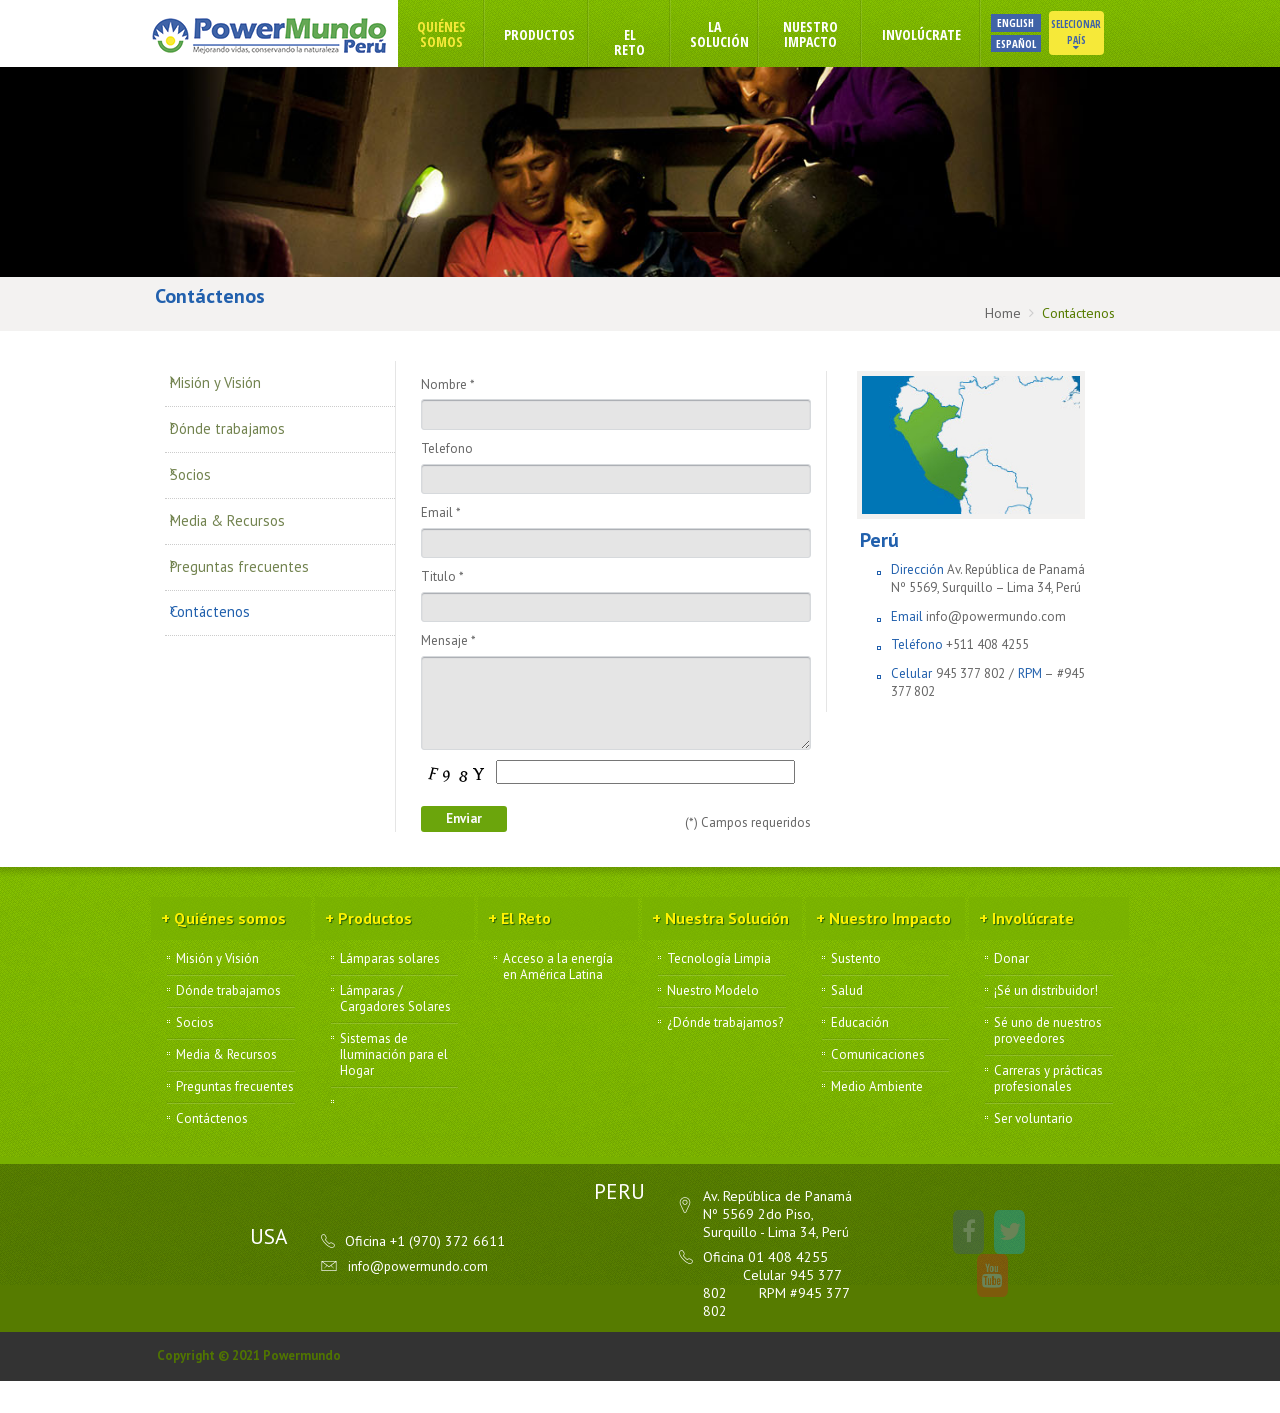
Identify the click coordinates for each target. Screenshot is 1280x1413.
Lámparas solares (390, 992)
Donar (1011, 992)
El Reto (651, 42)
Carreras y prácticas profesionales (1048, 1112)
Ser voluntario (1033, 1152)
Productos (561, 34)
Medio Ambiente (877, 1120)
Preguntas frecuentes (252, 542)
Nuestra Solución (717, 953)
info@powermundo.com (996, 636)
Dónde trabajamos (242, 434)
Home (1003, 313)
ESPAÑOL (1038, 43)
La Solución (741, 34)
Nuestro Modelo (713, 1024)
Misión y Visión (228, 398)
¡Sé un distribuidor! (1046, 1024)
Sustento (856, 992)
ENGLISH (1037, 22)
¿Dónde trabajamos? (725, 1056)
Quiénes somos (463, 34)
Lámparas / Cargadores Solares (395, 1032)
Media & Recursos (240, 506)
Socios (201, 470)
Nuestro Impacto (832, 34)
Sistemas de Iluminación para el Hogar (394, 1088)
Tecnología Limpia (719, 992)
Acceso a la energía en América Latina (558, 1000)
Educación (860, 1056)
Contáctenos (223, 578)
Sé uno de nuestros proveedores (1048, 1064)
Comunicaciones (878, 1088)
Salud (847, 1024)
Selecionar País (1098, 35)
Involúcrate (943, 34)
